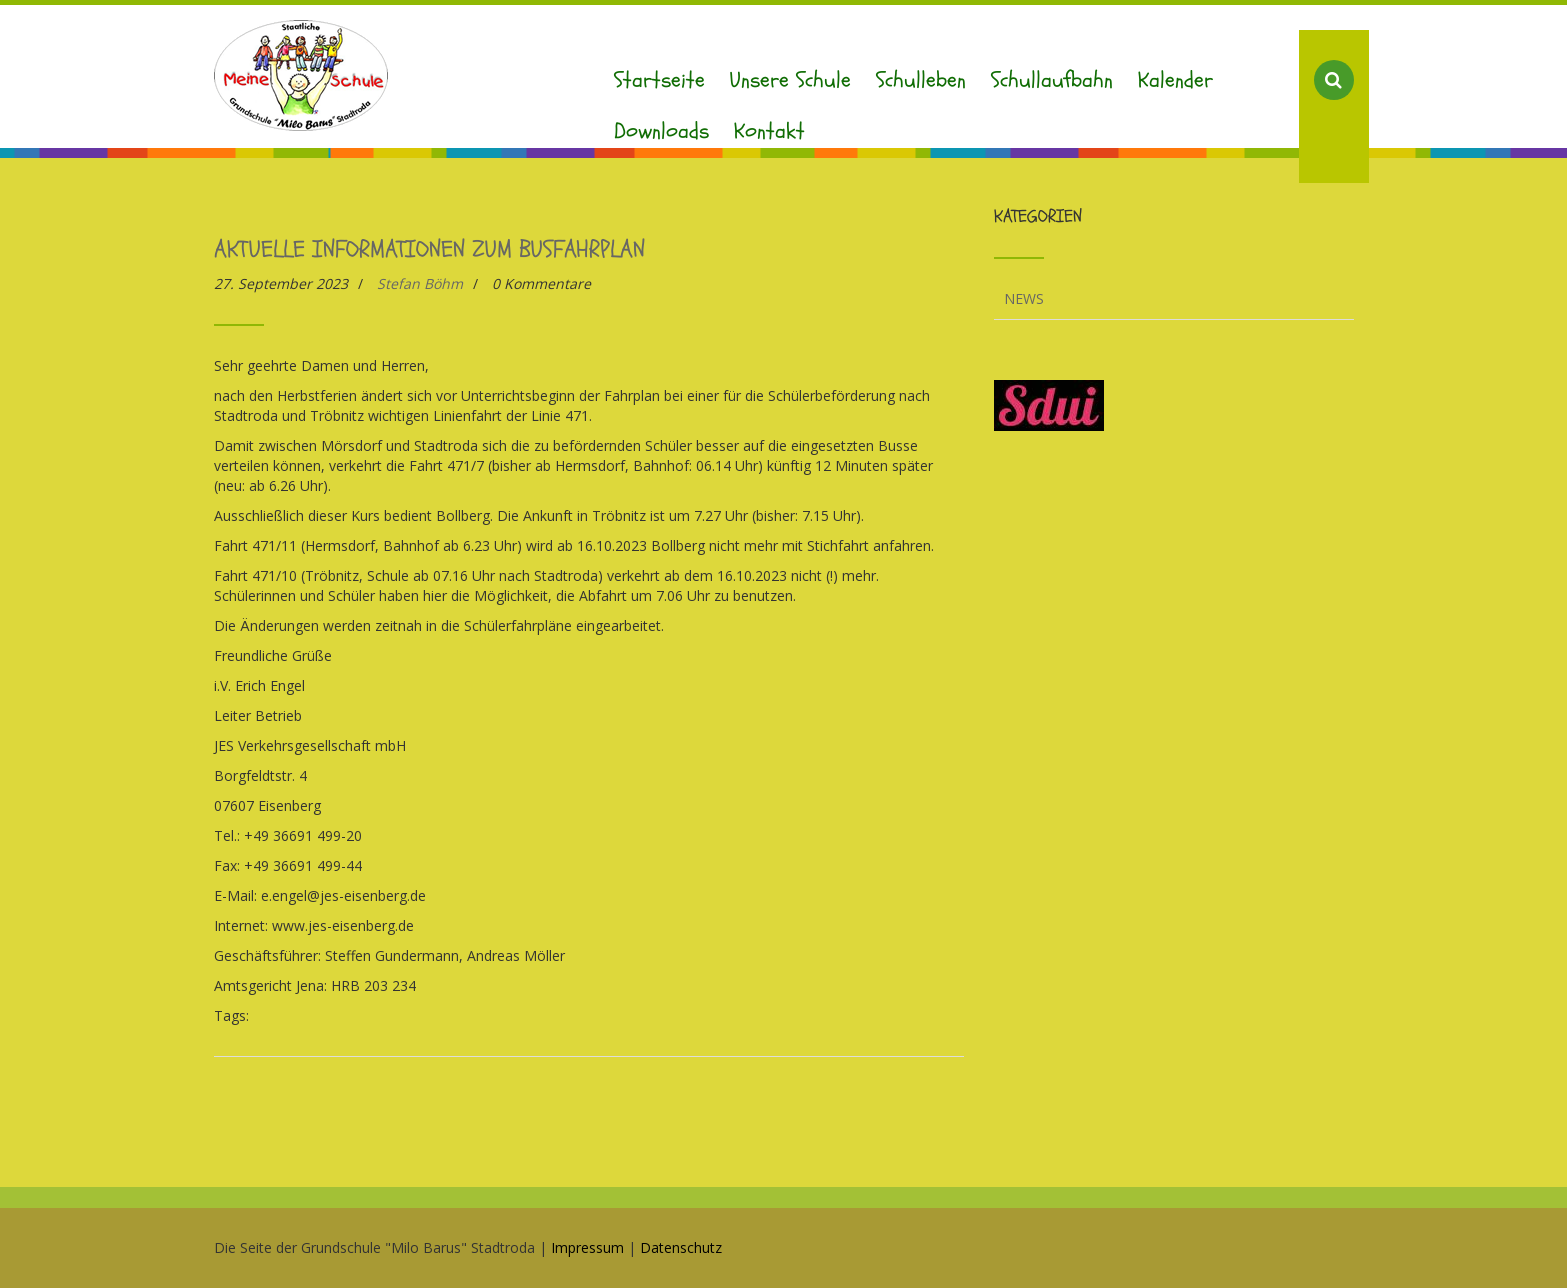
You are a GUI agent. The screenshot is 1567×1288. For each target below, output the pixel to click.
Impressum (587, 1247)
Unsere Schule (790, 80)
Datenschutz (681, 1247)
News (1024, 298)
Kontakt (769, 131)
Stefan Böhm (420, 283)
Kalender (1175, 80)
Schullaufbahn (1052, 80)
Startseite (659, 80)
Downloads (661, 131)
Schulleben (921, 80)
